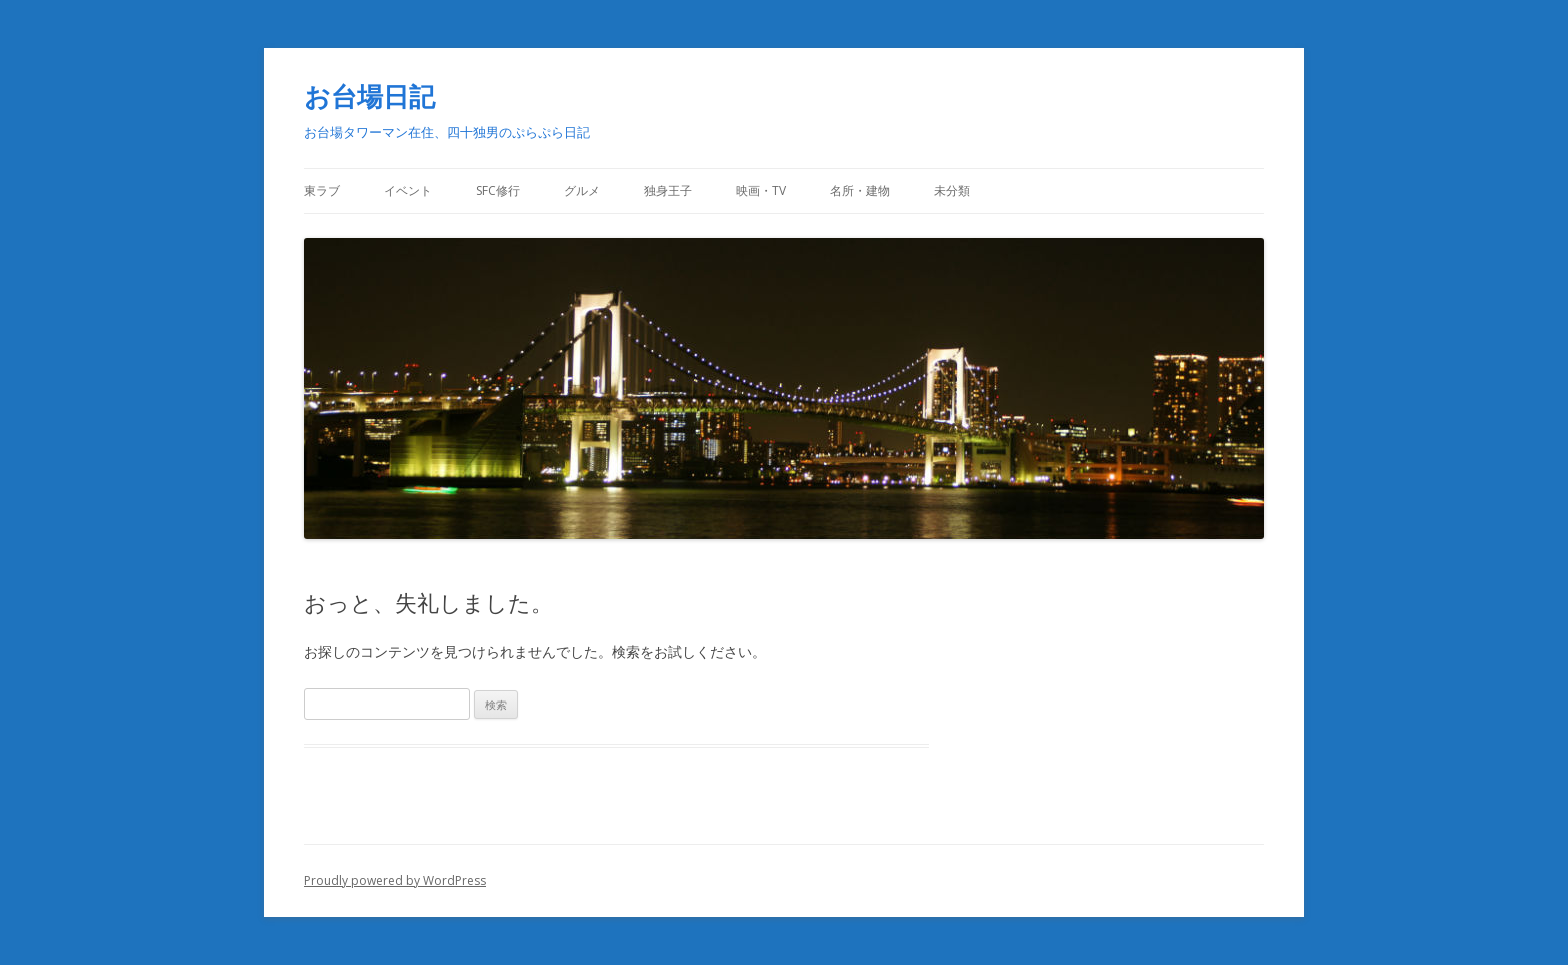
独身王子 (668, 190)
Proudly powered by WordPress (395, 880)
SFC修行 (498, 190)
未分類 (952, 190)
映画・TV (761, 190)
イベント (408, 190)
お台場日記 (369, 96)
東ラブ (322, 190)
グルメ (582, 190)
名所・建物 (860, 190)
